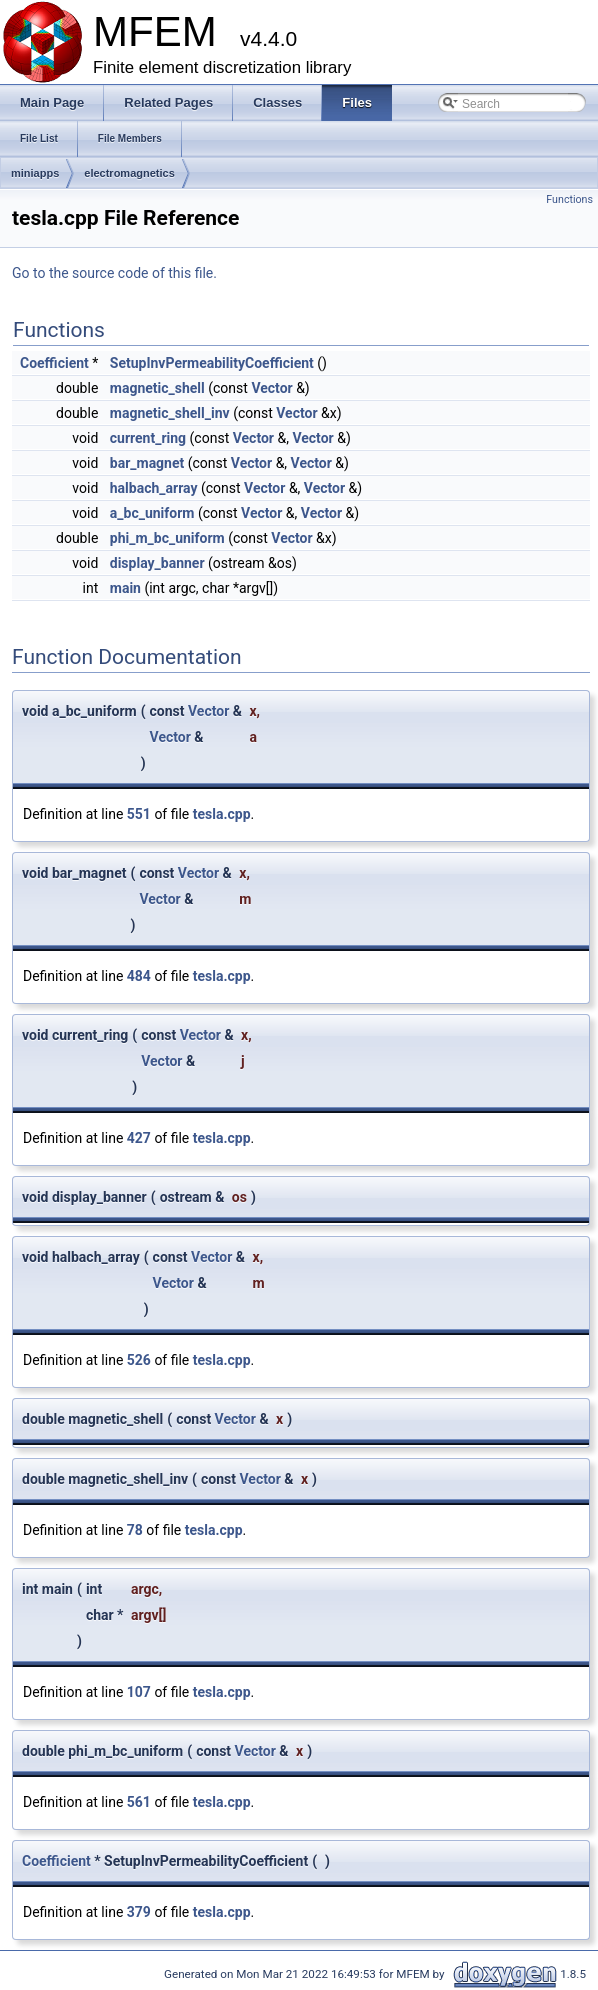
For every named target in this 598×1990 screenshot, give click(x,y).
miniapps (35, 173)
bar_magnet (147, 463)
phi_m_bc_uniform (167, 538)
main (125, 588)
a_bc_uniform (152, 513)
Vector (271, 388)
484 (139, 976)
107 (139, 1692)
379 (139, 1912)
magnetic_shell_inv (170, 413)
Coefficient (54, 363)
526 (139, 1360)
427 (139, 1138)
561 (139, 1802)
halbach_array (154, 488)
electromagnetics (129, 173)
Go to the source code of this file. (114, 273)
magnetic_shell (157, 388)
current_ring (148, 438)
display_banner (157, 563)
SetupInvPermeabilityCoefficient (212, 363)
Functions (569, 199)
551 (139, 814)
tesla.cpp (222, 814)
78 (135, 1530)
